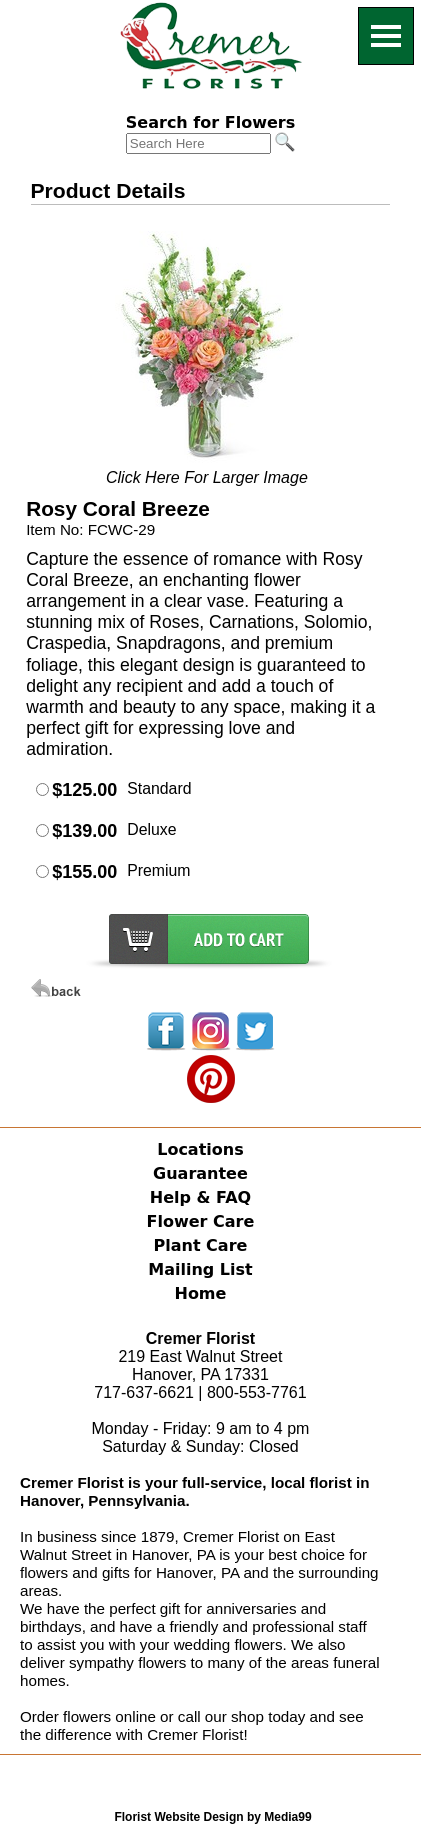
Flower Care (201, 1221)
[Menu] (386, 36)
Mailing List (200, 1269)
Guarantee (200, 1173)
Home (200, 1293)
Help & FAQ (200, 1197)
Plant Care (200, 1245)
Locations (200, 1149)
